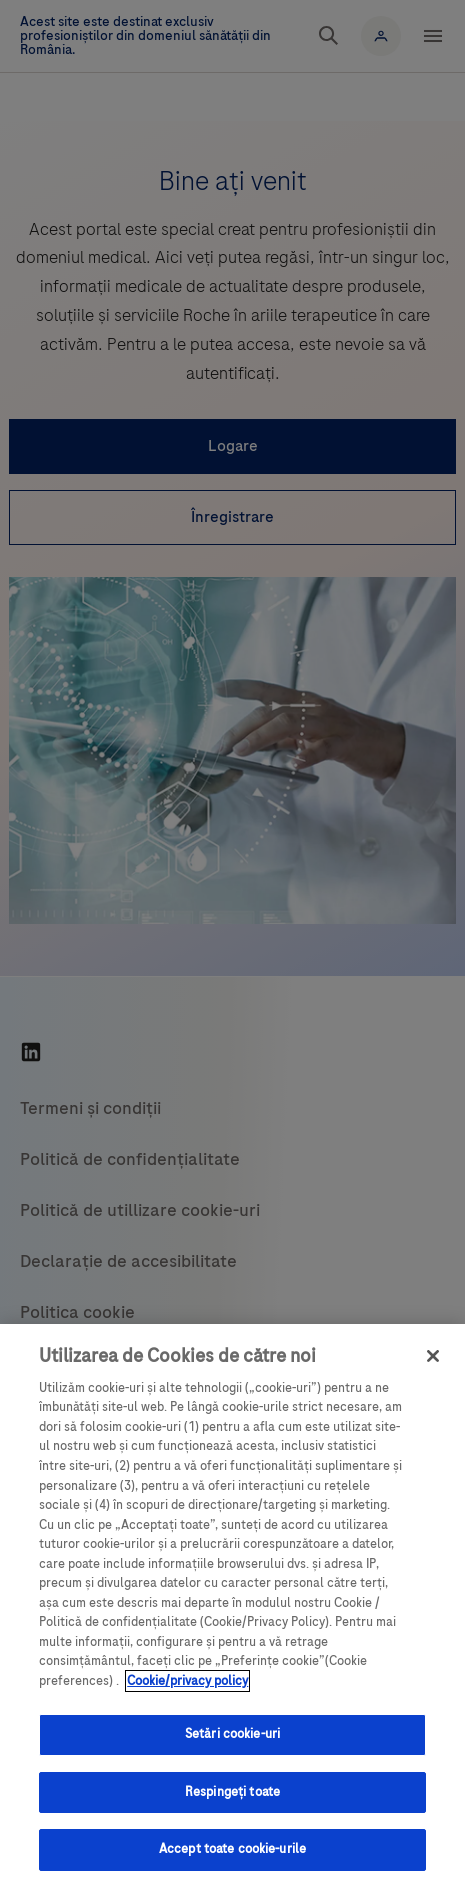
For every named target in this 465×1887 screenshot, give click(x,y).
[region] (232, 1605)
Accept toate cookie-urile (232, 1849)
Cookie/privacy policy (187, 1681)
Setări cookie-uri (232, 1734)
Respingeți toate (232, 1792)
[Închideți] (433, 1356)
